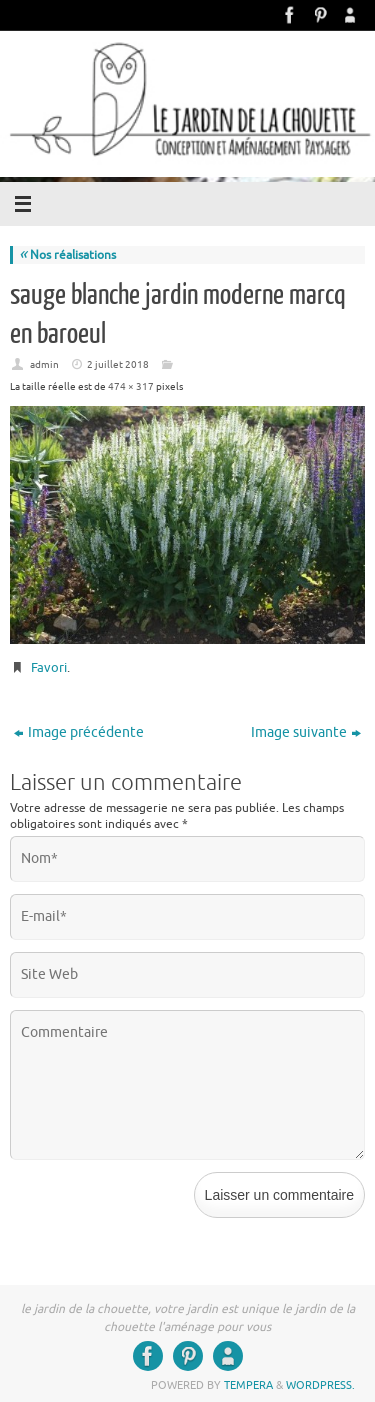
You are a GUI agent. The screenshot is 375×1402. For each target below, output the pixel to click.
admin (44, 364)
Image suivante (306, 732)
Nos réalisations (67, 255)
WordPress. (320, 1385)
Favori (49, 667)
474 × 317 (131, 386)
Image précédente (79, 732)
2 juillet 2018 (118, 364)
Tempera (248, 1385)
